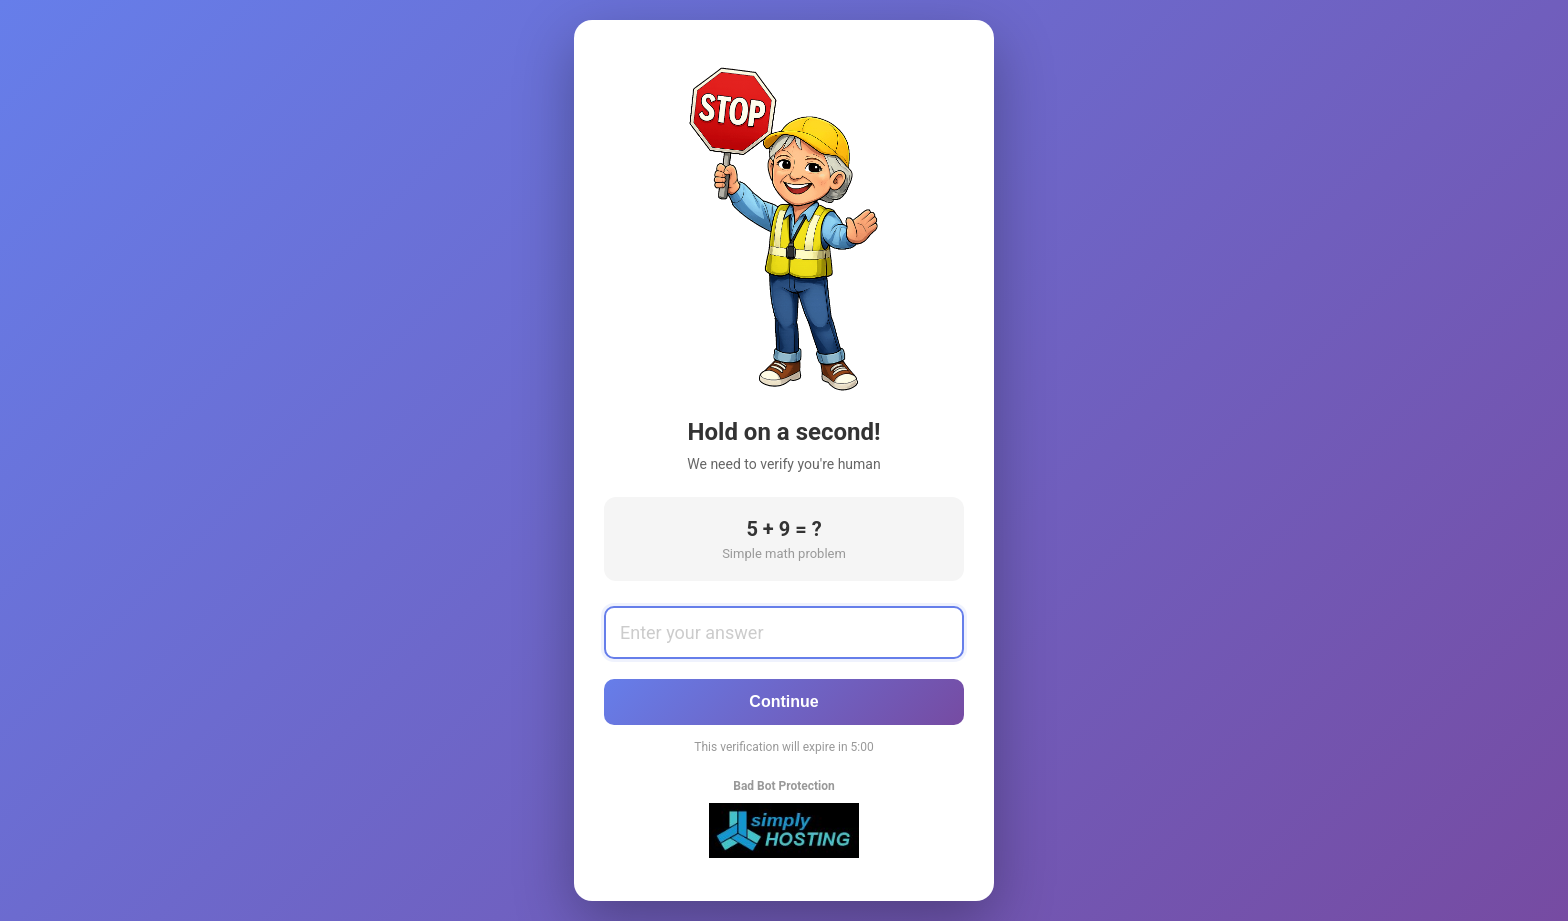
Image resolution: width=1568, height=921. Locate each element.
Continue (783, 701)
